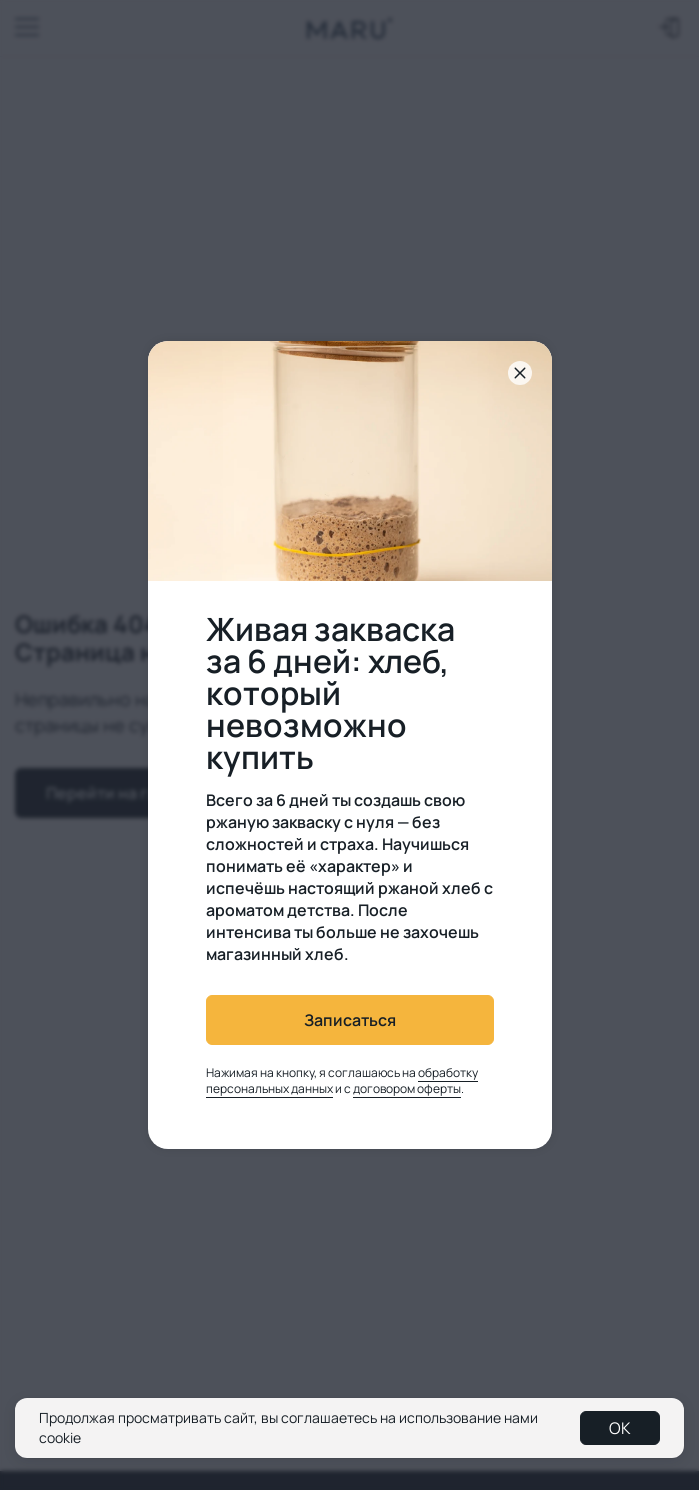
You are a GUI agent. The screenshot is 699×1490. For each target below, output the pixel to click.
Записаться (350, 1020)
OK (620, 1428)
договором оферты (407, 1088)
